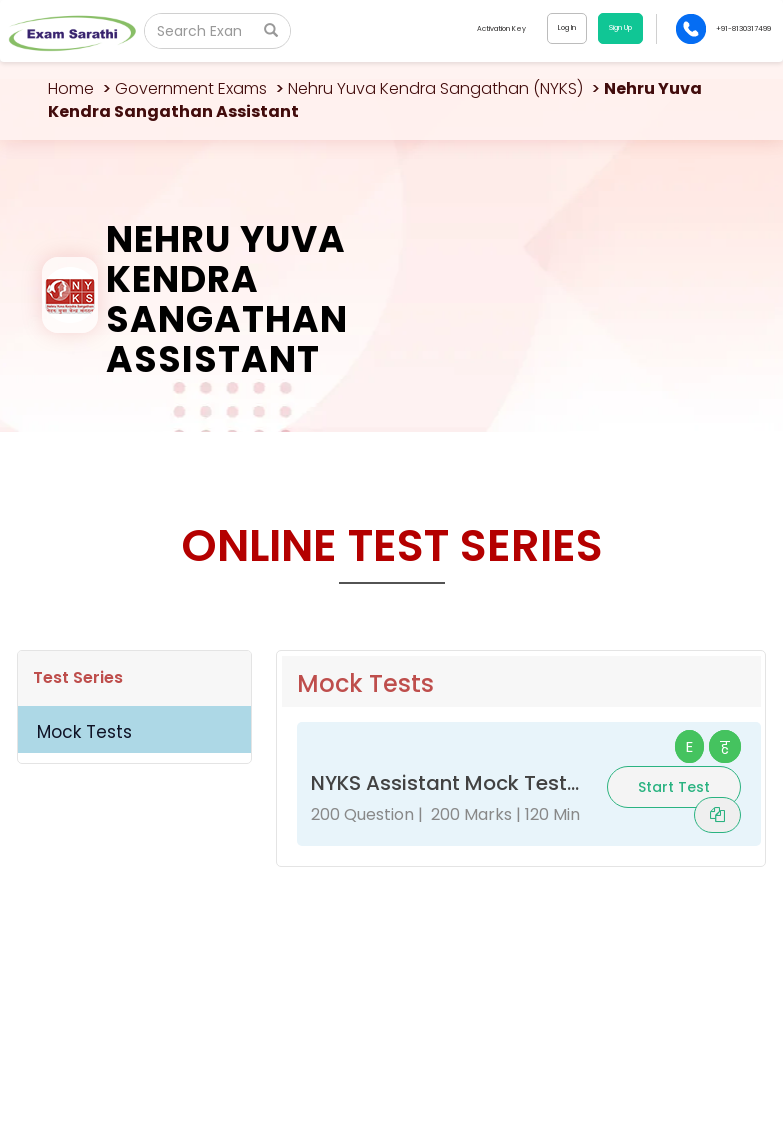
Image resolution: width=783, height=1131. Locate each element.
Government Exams (191, 88)
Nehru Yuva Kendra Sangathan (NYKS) (435, 88)
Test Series (78, 677)
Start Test (674, 787)
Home (71, 88)
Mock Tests (84, 732)
